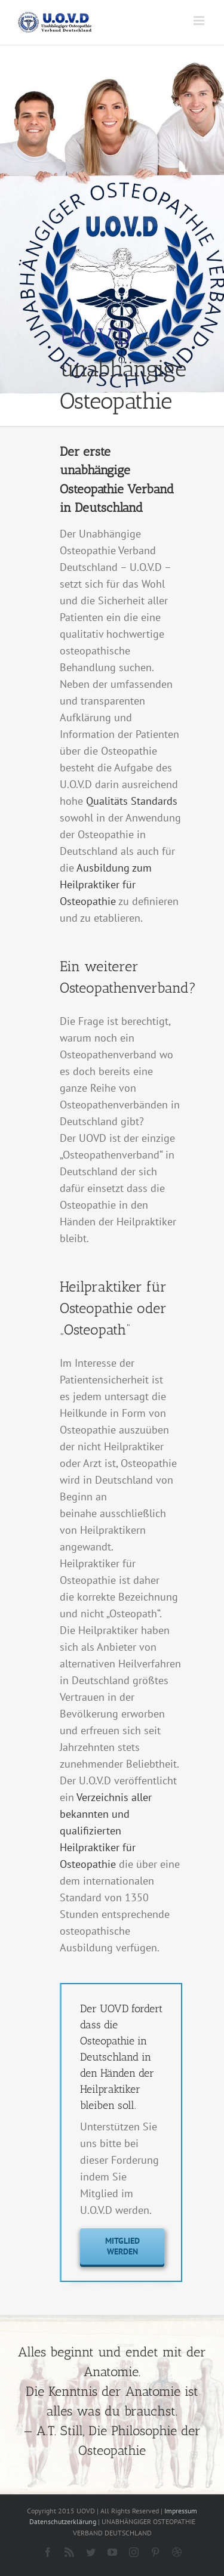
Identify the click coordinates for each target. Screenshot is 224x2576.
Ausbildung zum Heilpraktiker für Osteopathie (106, 884)
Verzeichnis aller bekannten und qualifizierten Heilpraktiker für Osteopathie (106, 1830)
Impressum (180, 2510)
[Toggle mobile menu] (200, 20)
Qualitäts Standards (131, 801)
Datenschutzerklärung (62, 2521)
